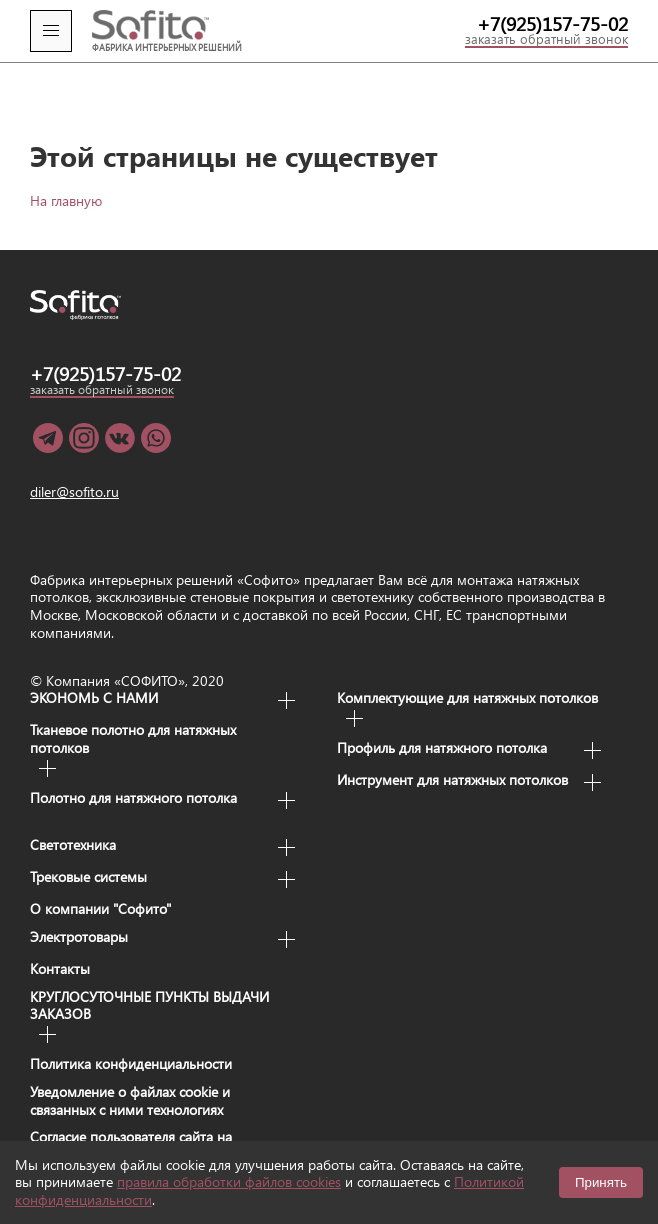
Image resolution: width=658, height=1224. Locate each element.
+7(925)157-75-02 (552, 23)
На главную (66, 164)
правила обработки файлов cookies (229, 1181)
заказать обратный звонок (546, 40)
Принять (601, 1182)
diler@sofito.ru (74, 457)
